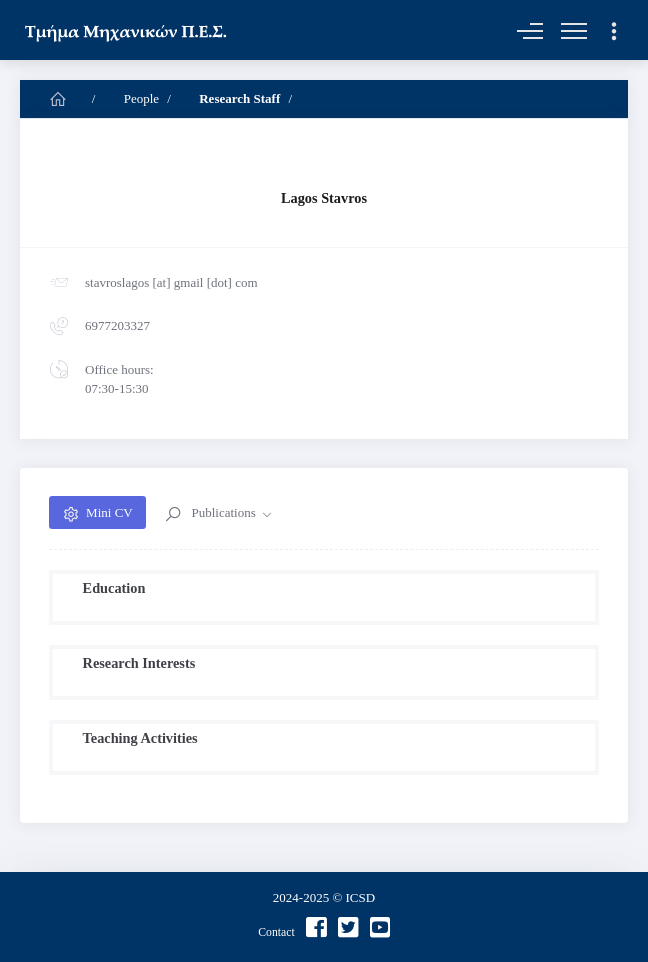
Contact (276, 932)
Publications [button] (223, 512)
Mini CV (109, 512)
